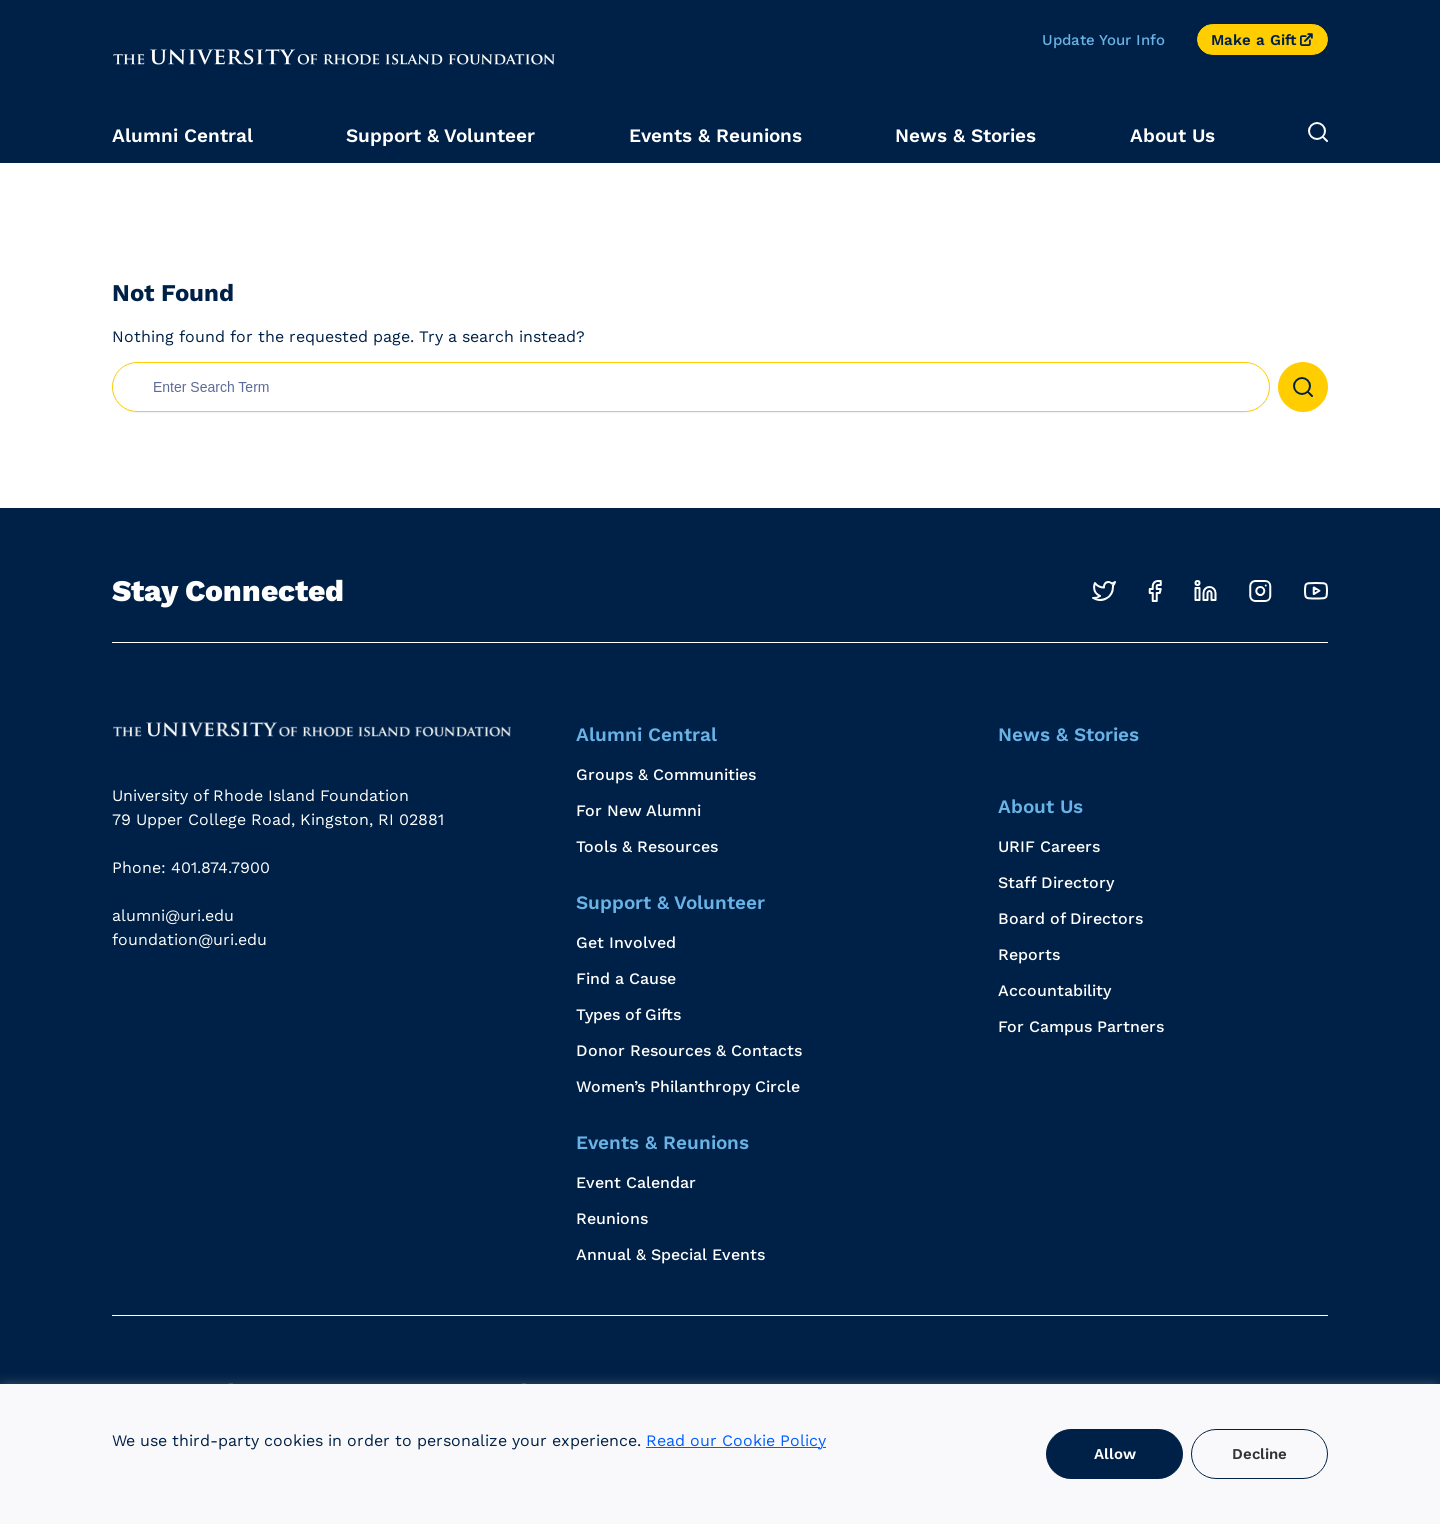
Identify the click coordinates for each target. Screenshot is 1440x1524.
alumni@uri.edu (173, 915)
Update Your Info (1103, 40)
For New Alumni (638, 810)
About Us (1172, 135)
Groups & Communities (666, 774)
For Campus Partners (1081, 1026)
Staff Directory (1056, 882)
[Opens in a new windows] (1104, 591)
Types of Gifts (628, 1014)
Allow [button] (1115, 1454)
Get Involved (626, 942)
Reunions (612, 1218)
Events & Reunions (715, 135)
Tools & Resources (647, 846)
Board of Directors (1070, 918)
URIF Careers (1049, 846)
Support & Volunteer (440, 135)
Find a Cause (626, 978)
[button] (1303, 387)
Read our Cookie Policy (736, 1440)
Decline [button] (1259, 1454)
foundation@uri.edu (189, 939)
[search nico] (691, 387)
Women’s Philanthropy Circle (688, 1086)
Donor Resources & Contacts (689, 1050)
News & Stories (965, 135)
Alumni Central (182, 135)
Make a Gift (1253, 40)
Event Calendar (636, 1182)
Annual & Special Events (670, 1254)
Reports (1029, 954)
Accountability (1054, 990)
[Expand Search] (1318, 133)
